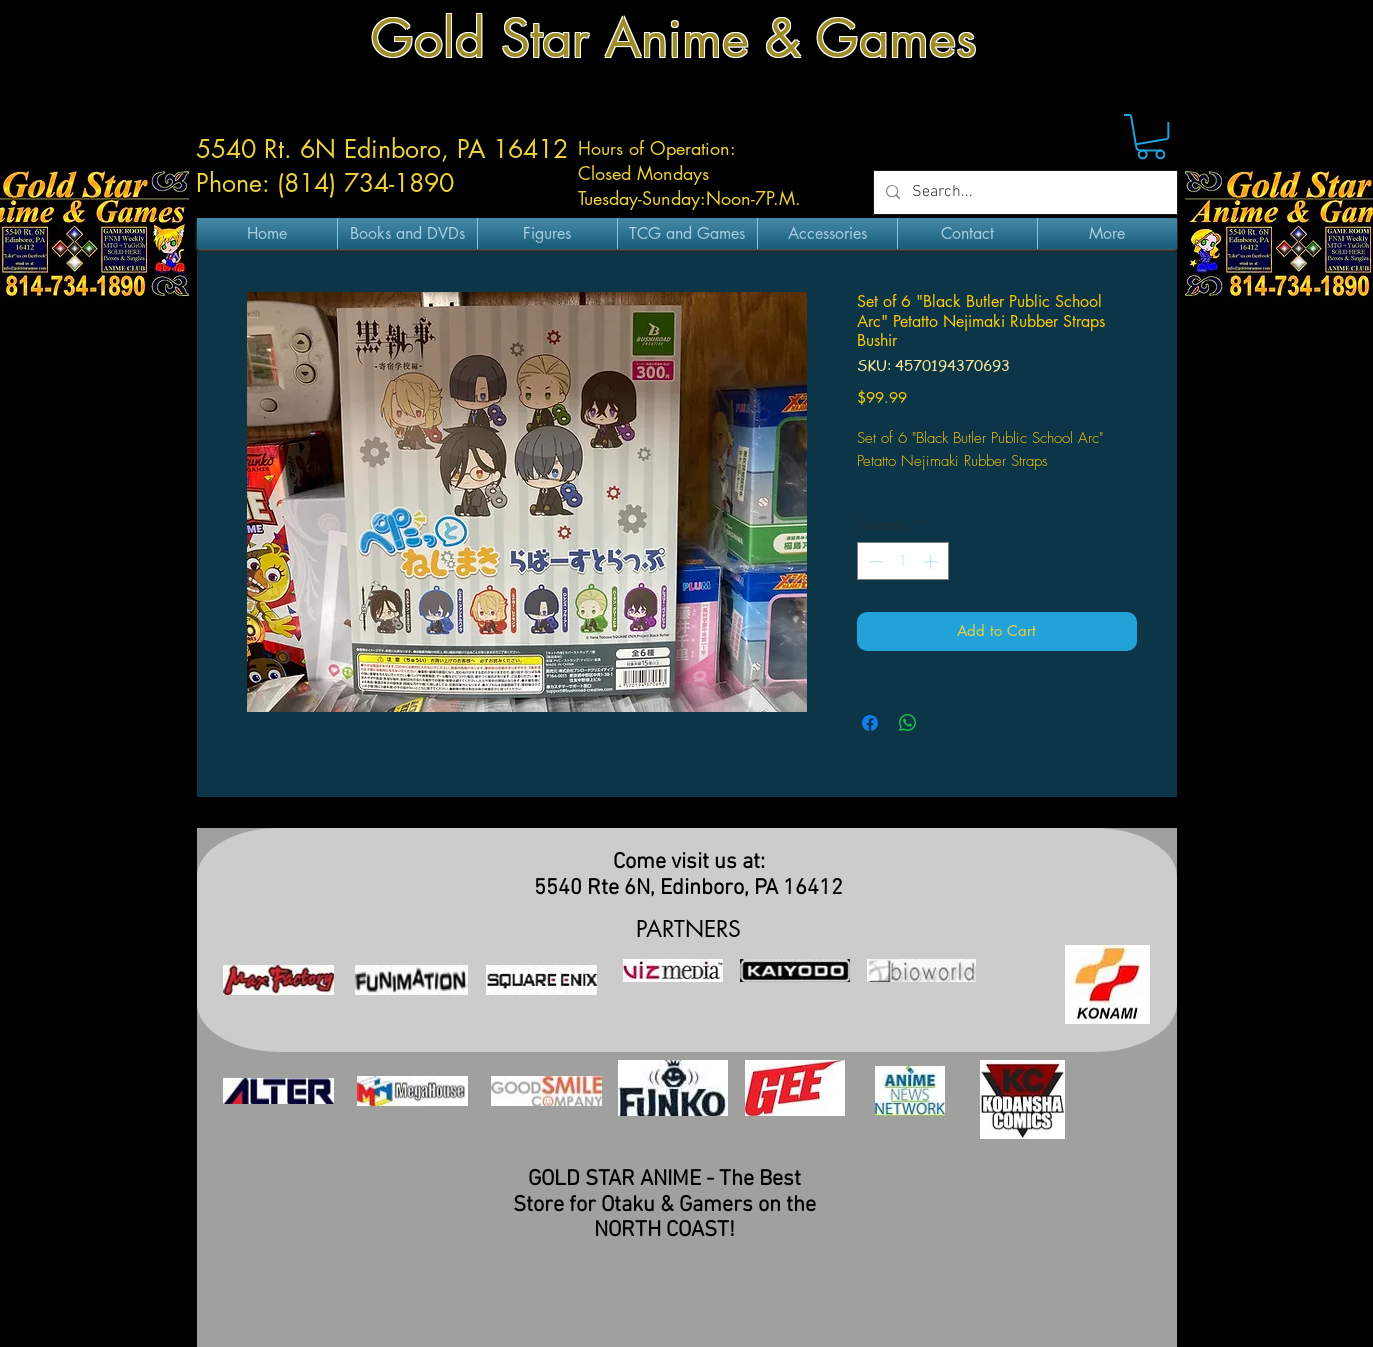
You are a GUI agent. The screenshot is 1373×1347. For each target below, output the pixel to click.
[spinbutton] (902, 561)
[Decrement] (873, 561)
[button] (1151, 136)
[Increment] (932, 561)
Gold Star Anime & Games (674, 38)
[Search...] (1023, 192)
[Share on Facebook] (870, 723)
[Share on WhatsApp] (908, 723)
